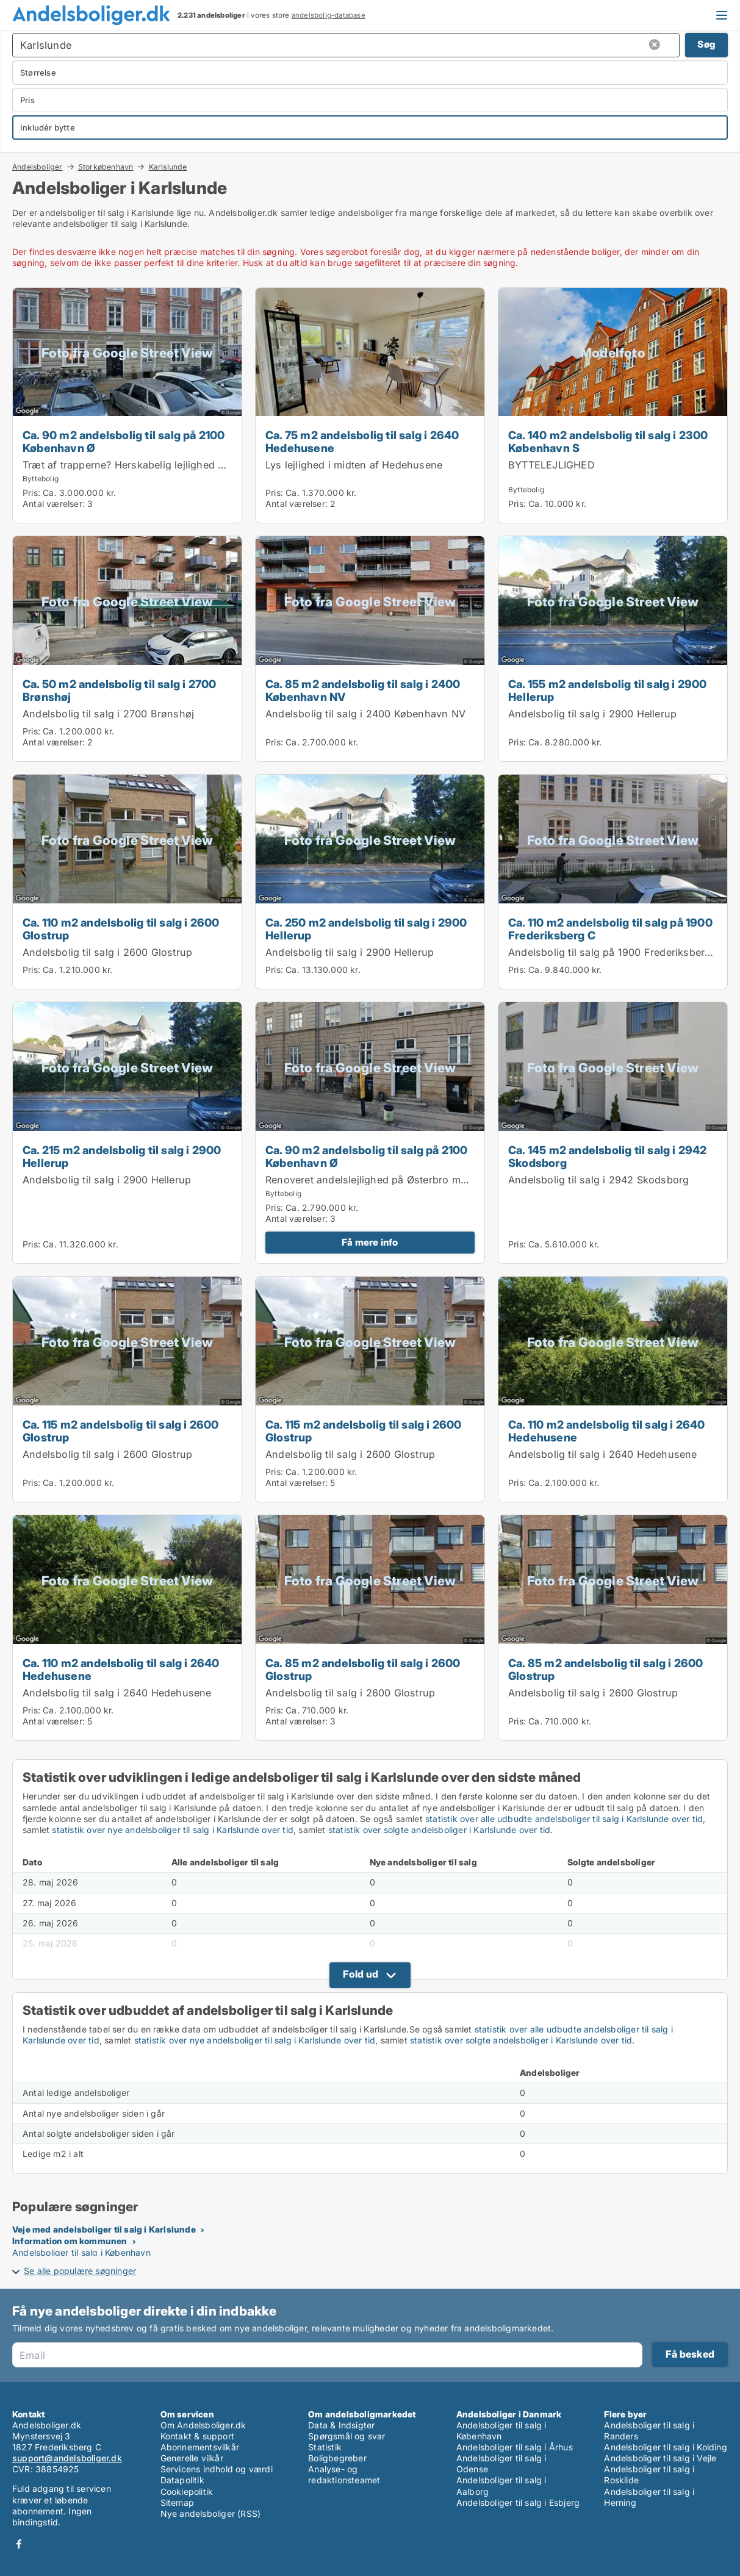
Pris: (33, 492)
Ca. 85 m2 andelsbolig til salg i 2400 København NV (362, 690)
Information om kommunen (70, 2241)
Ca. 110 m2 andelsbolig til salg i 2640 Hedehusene (606, 1431)
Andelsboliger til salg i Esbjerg (518, 2502)
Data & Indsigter (341, 2425)
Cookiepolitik (187, 2491)
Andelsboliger (37, 166)
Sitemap (177, 2502)
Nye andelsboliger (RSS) (210, 2513)
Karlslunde (168, 167)
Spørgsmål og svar (346, 2436)
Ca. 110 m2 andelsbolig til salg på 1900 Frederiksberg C (610, 929)
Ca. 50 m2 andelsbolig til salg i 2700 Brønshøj (119, 690)
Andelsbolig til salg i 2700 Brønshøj (108, 714)
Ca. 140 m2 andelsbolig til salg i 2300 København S (608, 441)
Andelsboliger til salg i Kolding (665, 2447)
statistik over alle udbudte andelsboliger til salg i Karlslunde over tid (564, 1819)
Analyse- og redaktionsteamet (344, 2474)
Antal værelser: (54, 503)
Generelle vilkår (191, 2458)
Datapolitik (182, 2480)
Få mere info (370, 1242)
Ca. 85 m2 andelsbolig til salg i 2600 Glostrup (362, 1669)
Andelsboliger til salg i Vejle (660, 2458)
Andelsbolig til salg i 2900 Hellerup (592, 714)
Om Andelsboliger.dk (203, 2425)
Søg (706, 44)
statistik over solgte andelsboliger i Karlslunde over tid (439, 1829)
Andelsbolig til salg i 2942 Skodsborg (598, 1180)
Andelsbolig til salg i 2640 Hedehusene (602, 1454)
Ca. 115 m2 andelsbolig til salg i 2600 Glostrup (121, 1431)
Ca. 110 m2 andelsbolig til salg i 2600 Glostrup (121, 929)
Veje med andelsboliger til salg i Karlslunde (104, 2229)
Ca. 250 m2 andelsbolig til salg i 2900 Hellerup (366, 929)
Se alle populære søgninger (80, 2271)
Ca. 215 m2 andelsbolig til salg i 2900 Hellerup (122, 1156)
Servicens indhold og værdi (216, 2469)
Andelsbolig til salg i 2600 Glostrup (107, 952)
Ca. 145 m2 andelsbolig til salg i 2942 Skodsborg (607, 1156)
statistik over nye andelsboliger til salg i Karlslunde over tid (172, 1829)
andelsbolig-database (328, 15)
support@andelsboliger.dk (67, 2458)
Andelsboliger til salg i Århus (514, 2447)
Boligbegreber (337, 2458)
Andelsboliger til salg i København (81, 2252)
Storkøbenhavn (106, 166)
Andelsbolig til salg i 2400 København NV (365, 714)
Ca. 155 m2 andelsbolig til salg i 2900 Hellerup (607, 690)
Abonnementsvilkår (199, 2447)
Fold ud (360, 1974)
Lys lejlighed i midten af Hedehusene (353, 465)
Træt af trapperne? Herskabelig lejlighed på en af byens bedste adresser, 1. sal (212, 465)
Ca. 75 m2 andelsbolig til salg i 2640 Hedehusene (362, 441)
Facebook (19, 2544)
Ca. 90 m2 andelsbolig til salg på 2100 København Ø (124, 441)
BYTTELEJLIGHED (551, 465)
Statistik (325, 2447)
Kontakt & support (197, 2436)
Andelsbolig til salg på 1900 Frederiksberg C (615, 952)
